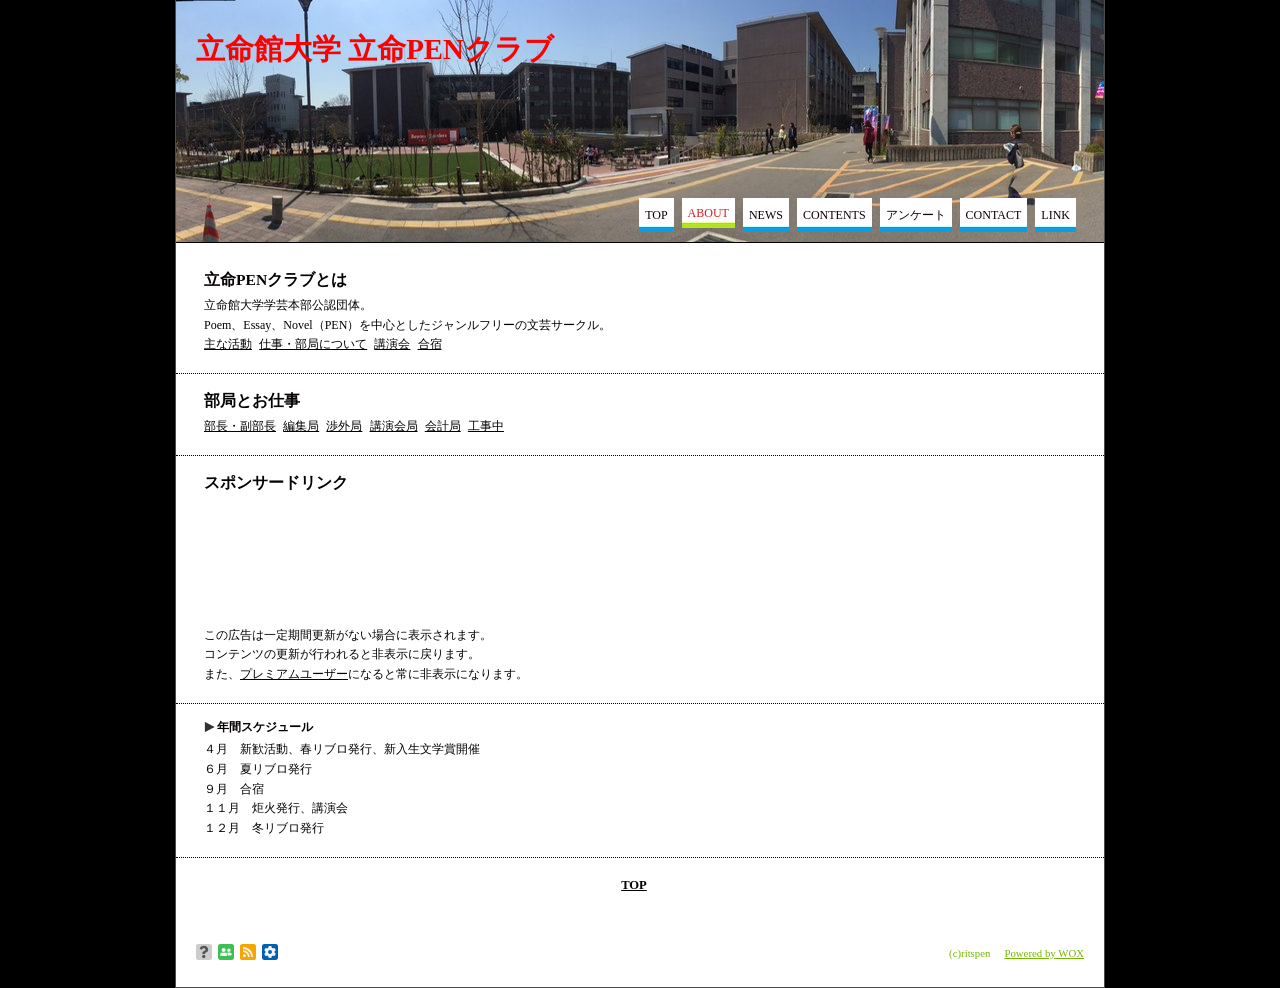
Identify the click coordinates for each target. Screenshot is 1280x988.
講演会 (392, 344)
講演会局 (394, 426)
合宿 (430, 344)
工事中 (486, 426)
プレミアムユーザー (294, 674)
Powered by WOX (1044, 953)
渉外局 (344, 426)
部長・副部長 (240, 426)
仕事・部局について (313, 344)
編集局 (301, 426)
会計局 (443, 426)
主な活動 (228, 344)
